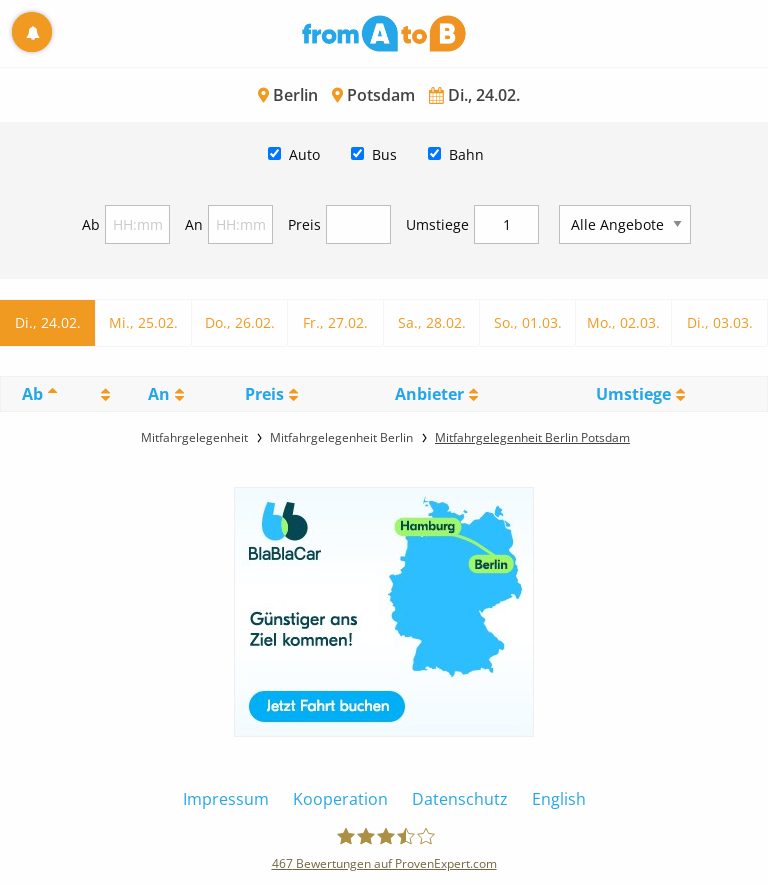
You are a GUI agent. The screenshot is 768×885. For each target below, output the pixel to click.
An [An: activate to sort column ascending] (159, 394)
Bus (384, 154)
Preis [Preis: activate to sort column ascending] (264, 394)
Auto (304, 154)
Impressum (226, 799)
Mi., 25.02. (143, 322)
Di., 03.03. (720, 322)
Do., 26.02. (240, 322)
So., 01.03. (528, 322)
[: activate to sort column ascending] (102, 393)
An (194, 224)
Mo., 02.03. (623, 322)
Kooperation (340, 799)
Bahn (466, 154)
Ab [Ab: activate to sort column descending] (32, 394)
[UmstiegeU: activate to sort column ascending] (640, 393)
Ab (91, 224)
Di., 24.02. (48, 322)
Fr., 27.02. (335, 322)
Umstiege (437, 224)
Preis (304, 224)
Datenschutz (460, 799)
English (559, 799)
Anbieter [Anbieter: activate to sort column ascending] (429, 394)
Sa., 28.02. (432, 322)
